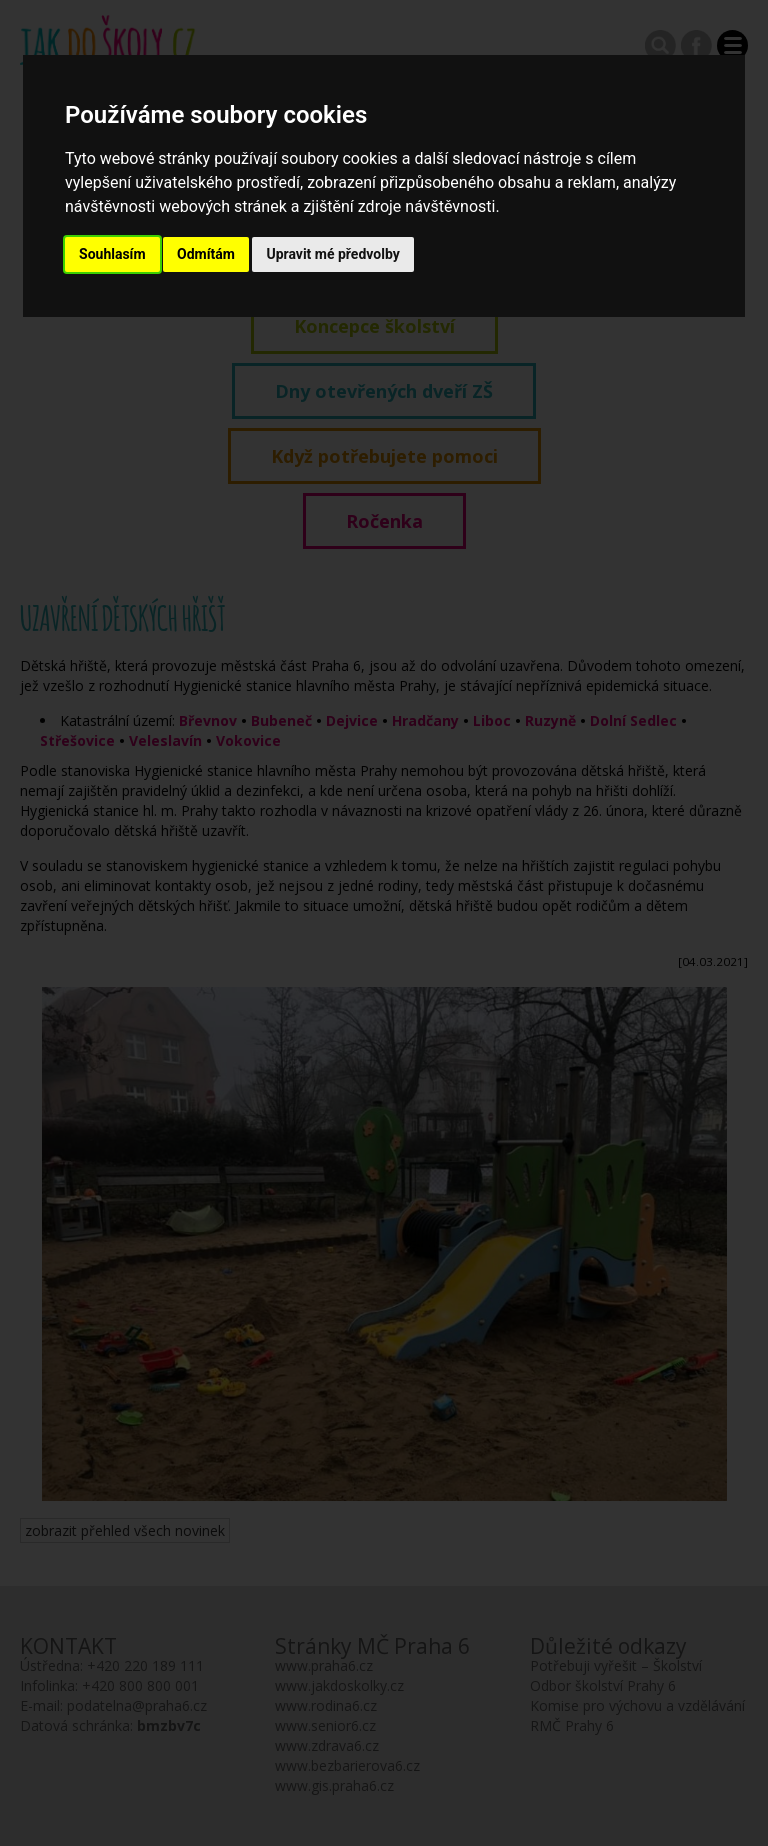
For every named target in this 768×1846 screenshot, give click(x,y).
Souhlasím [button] (112, 254)
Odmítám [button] (206, 254)
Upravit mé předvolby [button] (332, 254)
